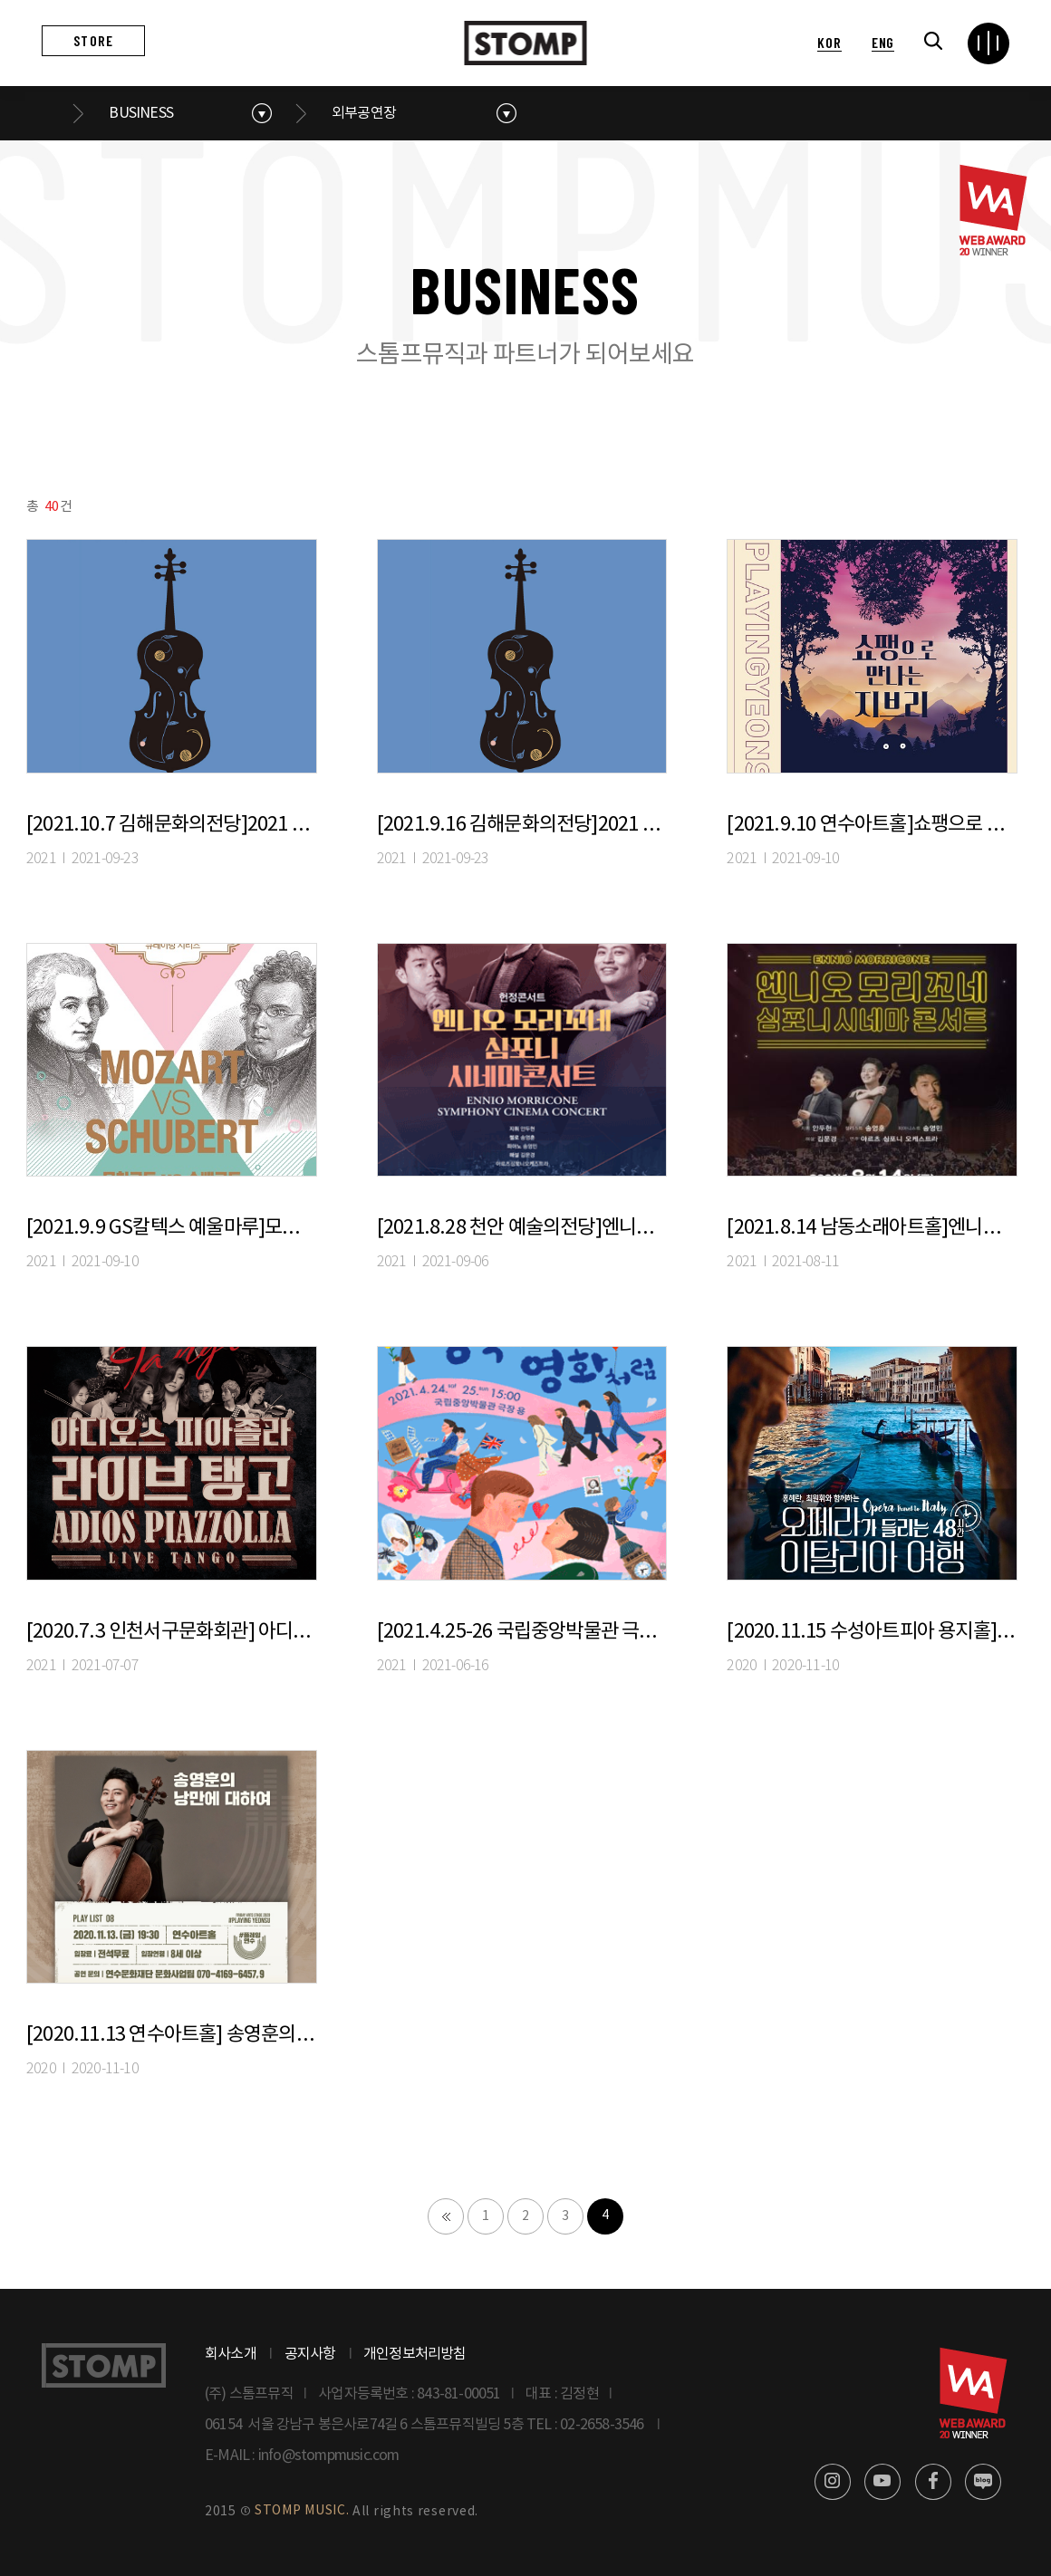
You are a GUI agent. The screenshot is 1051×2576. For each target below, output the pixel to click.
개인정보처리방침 (415, 2354)
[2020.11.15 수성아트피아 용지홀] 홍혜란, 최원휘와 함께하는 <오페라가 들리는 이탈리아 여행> (872, 1631)
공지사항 (310, 2354)
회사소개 (230, 2354)
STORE (93, 40)
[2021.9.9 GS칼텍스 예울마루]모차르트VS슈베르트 (171, 1227)
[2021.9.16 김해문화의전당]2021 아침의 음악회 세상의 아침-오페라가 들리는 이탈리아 (522, 824)
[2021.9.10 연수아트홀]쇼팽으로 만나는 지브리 (872, 824)
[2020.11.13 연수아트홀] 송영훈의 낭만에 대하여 (171, 2034)
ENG (883, 42)
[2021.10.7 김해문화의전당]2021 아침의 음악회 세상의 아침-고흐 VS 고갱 (171, 824)
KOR (829, 42)
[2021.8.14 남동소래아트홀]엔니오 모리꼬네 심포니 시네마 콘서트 (872, 1227)
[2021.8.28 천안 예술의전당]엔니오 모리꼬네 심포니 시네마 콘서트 (522, 1227)
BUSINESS (141, 113)
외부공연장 (364, 113)
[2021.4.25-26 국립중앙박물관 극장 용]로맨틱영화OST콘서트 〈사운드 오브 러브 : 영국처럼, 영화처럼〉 (522, 1631)
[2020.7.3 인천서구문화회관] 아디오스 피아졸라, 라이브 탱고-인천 (171, 1631)
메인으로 (52, 113)
